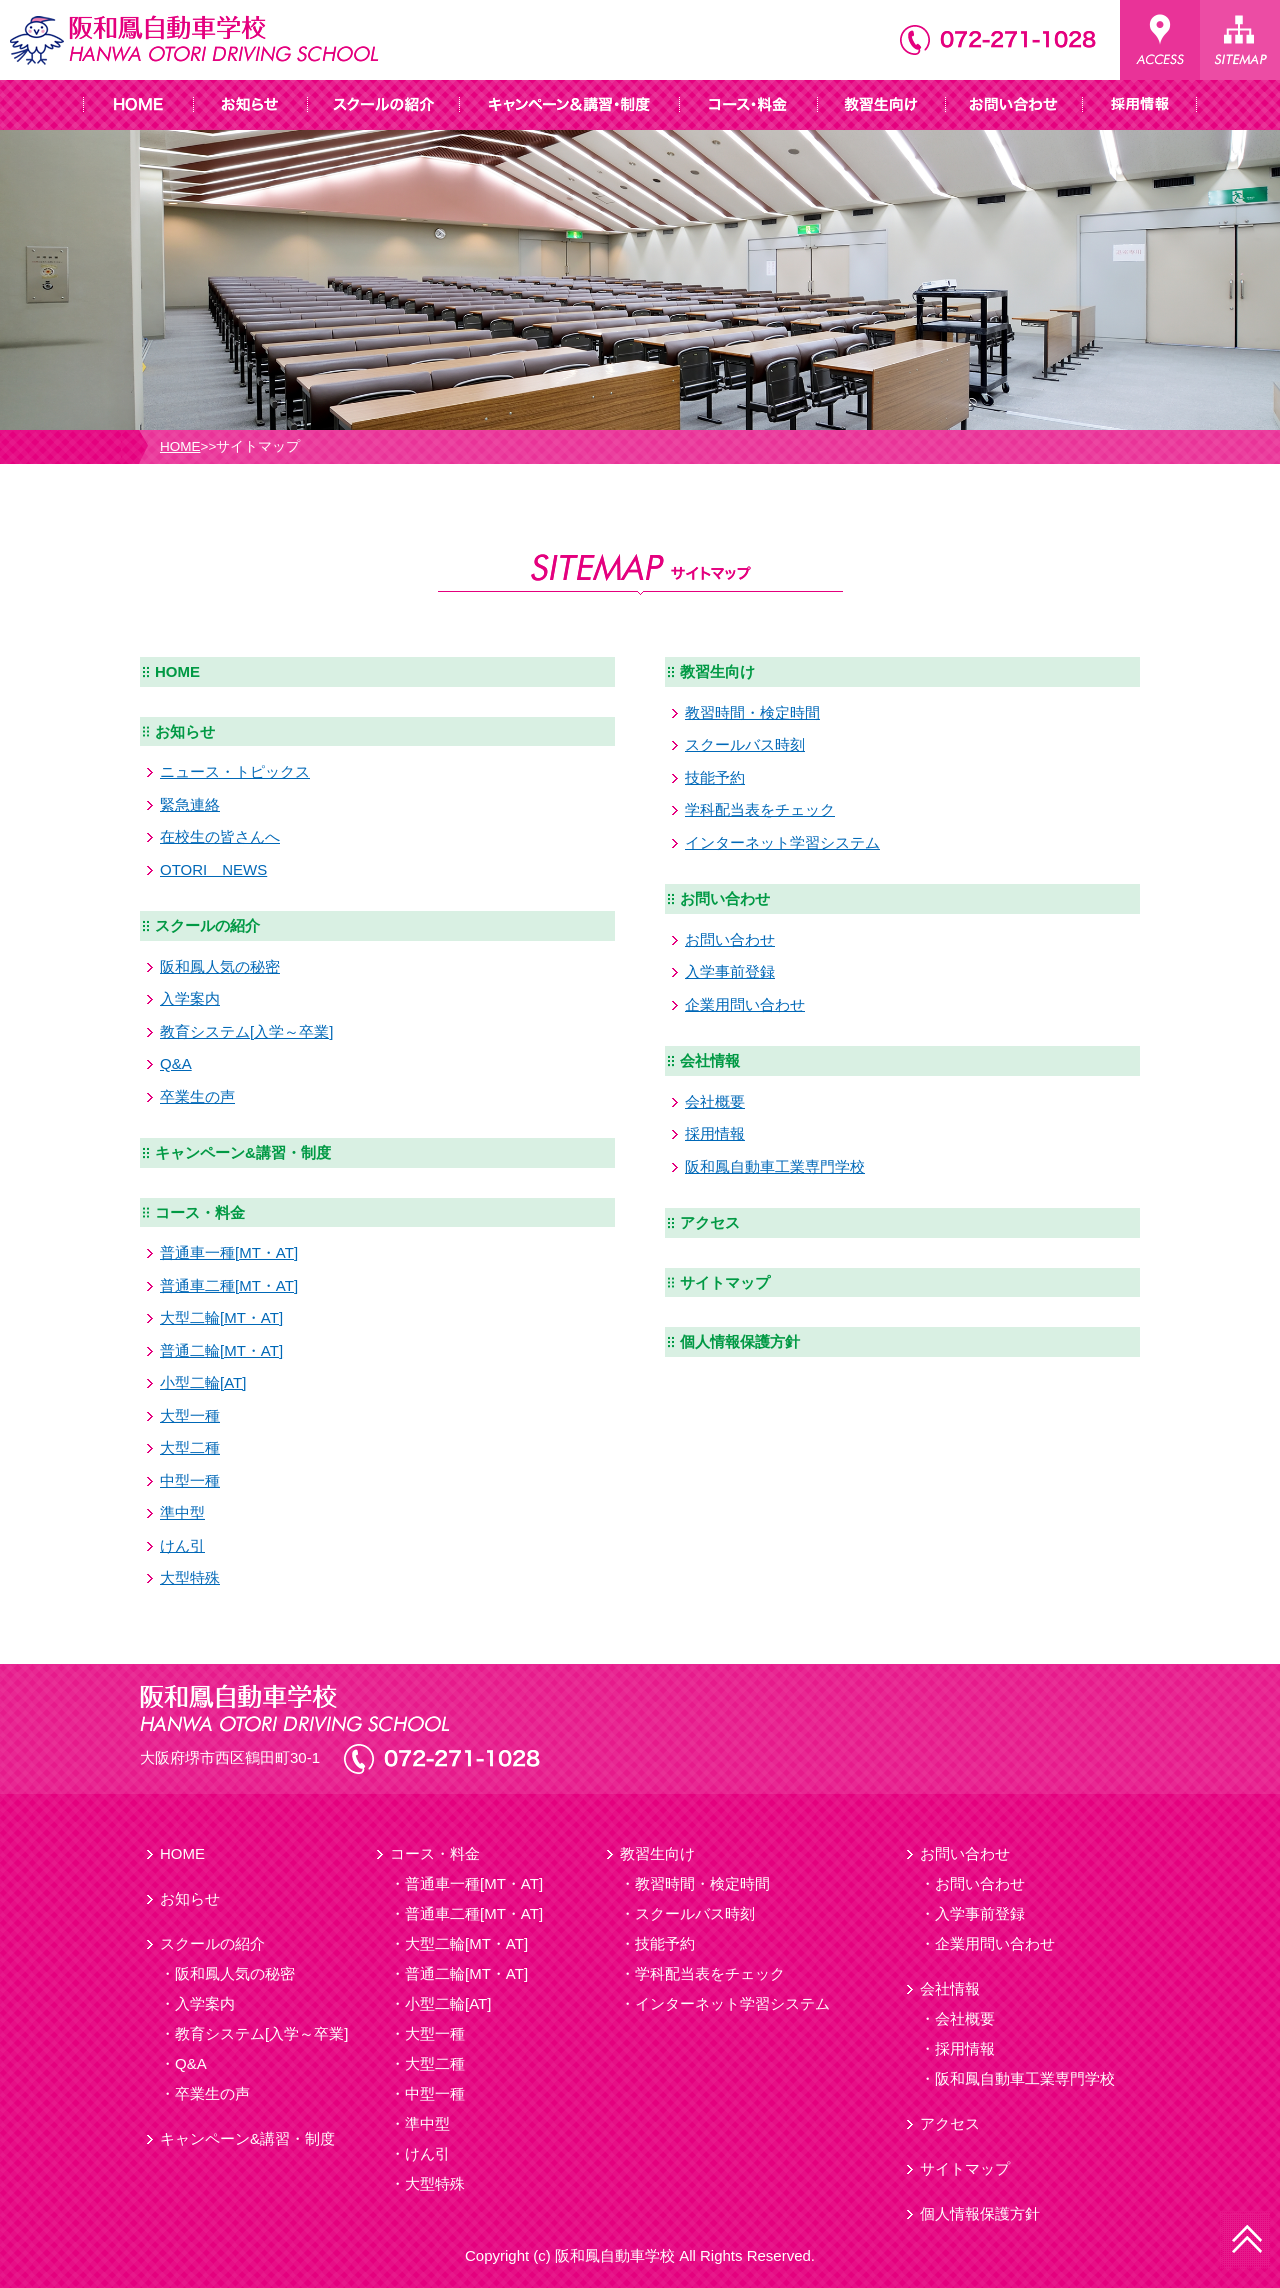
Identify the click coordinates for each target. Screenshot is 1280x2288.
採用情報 (715, 1133)
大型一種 (190, 1415)
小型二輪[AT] (203, 1382)
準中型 (182, 1512)
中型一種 (190, 1480)
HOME (180, 446)
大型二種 (190, 1447)
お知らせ (185, 731)
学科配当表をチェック (760, 809)
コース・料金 (200, 1212)
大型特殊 (190, 1577)
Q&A (176, 1063)
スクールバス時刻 (745, 744)
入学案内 (190, 998)
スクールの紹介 (207, 925)
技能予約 (715, 777)
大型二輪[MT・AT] (221, 1317)
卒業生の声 (197, 1096)
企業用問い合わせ (745, 1004)
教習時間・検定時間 (752, 712)
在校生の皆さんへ (220, 836)
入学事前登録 (730, 971)
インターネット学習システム (782, 842)
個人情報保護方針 (740, 1341)
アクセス (710, 1222)
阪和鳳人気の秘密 (220, 966)
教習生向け (717, 671)
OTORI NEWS (213, 869)
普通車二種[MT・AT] (229, 1285)
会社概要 (715, 1101)
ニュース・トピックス (235, 771)
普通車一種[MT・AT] (229, 1252)
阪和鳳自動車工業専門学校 (775, 1166)
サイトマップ (725, 1282)
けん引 (182, 1545)
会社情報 (710, 1060)
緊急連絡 (190, 804)
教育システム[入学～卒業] (246, 1031)
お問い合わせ (725, 898)
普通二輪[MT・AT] (221, 1350)
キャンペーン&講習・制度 (243, 1152)
